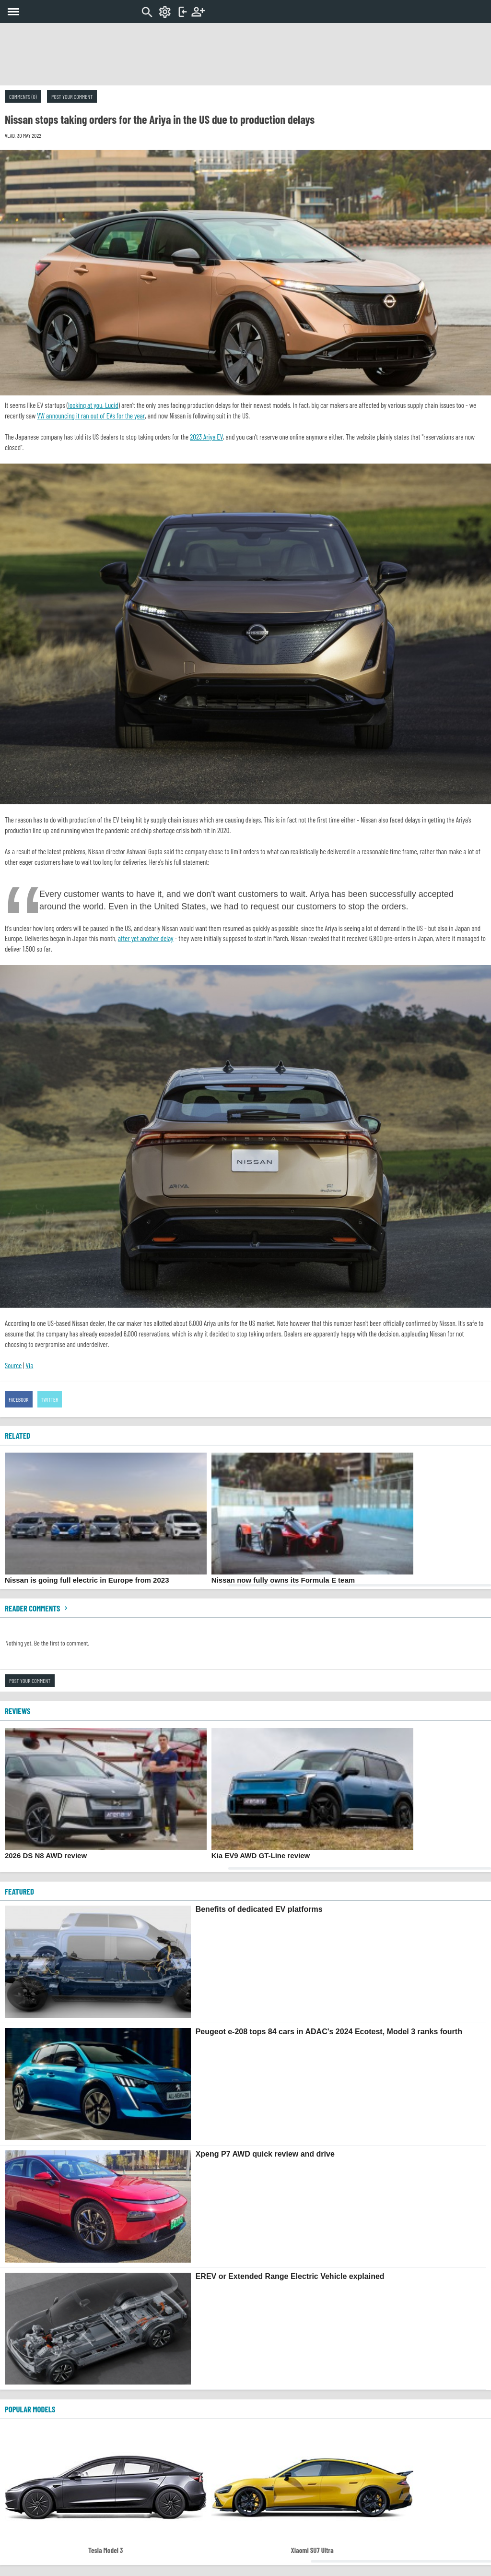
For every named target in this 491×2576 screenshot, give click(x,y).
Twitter (49, 1399)
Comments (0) (23, 96)
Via (29, 1365)
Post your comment (72, 96)
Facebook (19, 1399)
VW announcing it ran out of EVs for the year (91, 415)
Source (13, 1365)
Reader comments (37, 1608)
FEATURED (19, 1891)
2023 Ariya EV (206, 436)
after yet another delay (146, 938)
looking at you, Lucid (93, 405)
